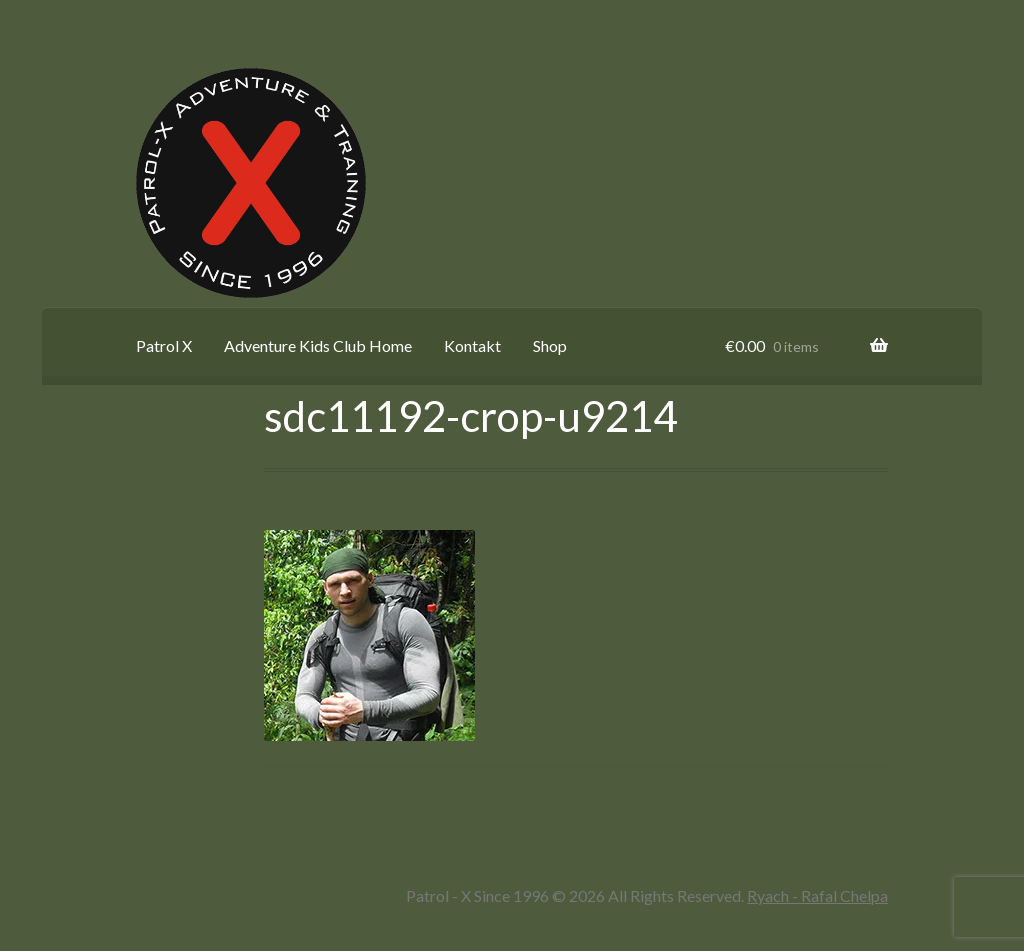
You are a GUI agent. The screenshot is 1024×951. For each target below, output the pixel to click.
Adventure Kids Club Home (318, 345)
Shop (550, 345)
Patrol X (164, 345)
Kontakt (472, 345)
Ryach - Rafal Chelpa (817, 895)
